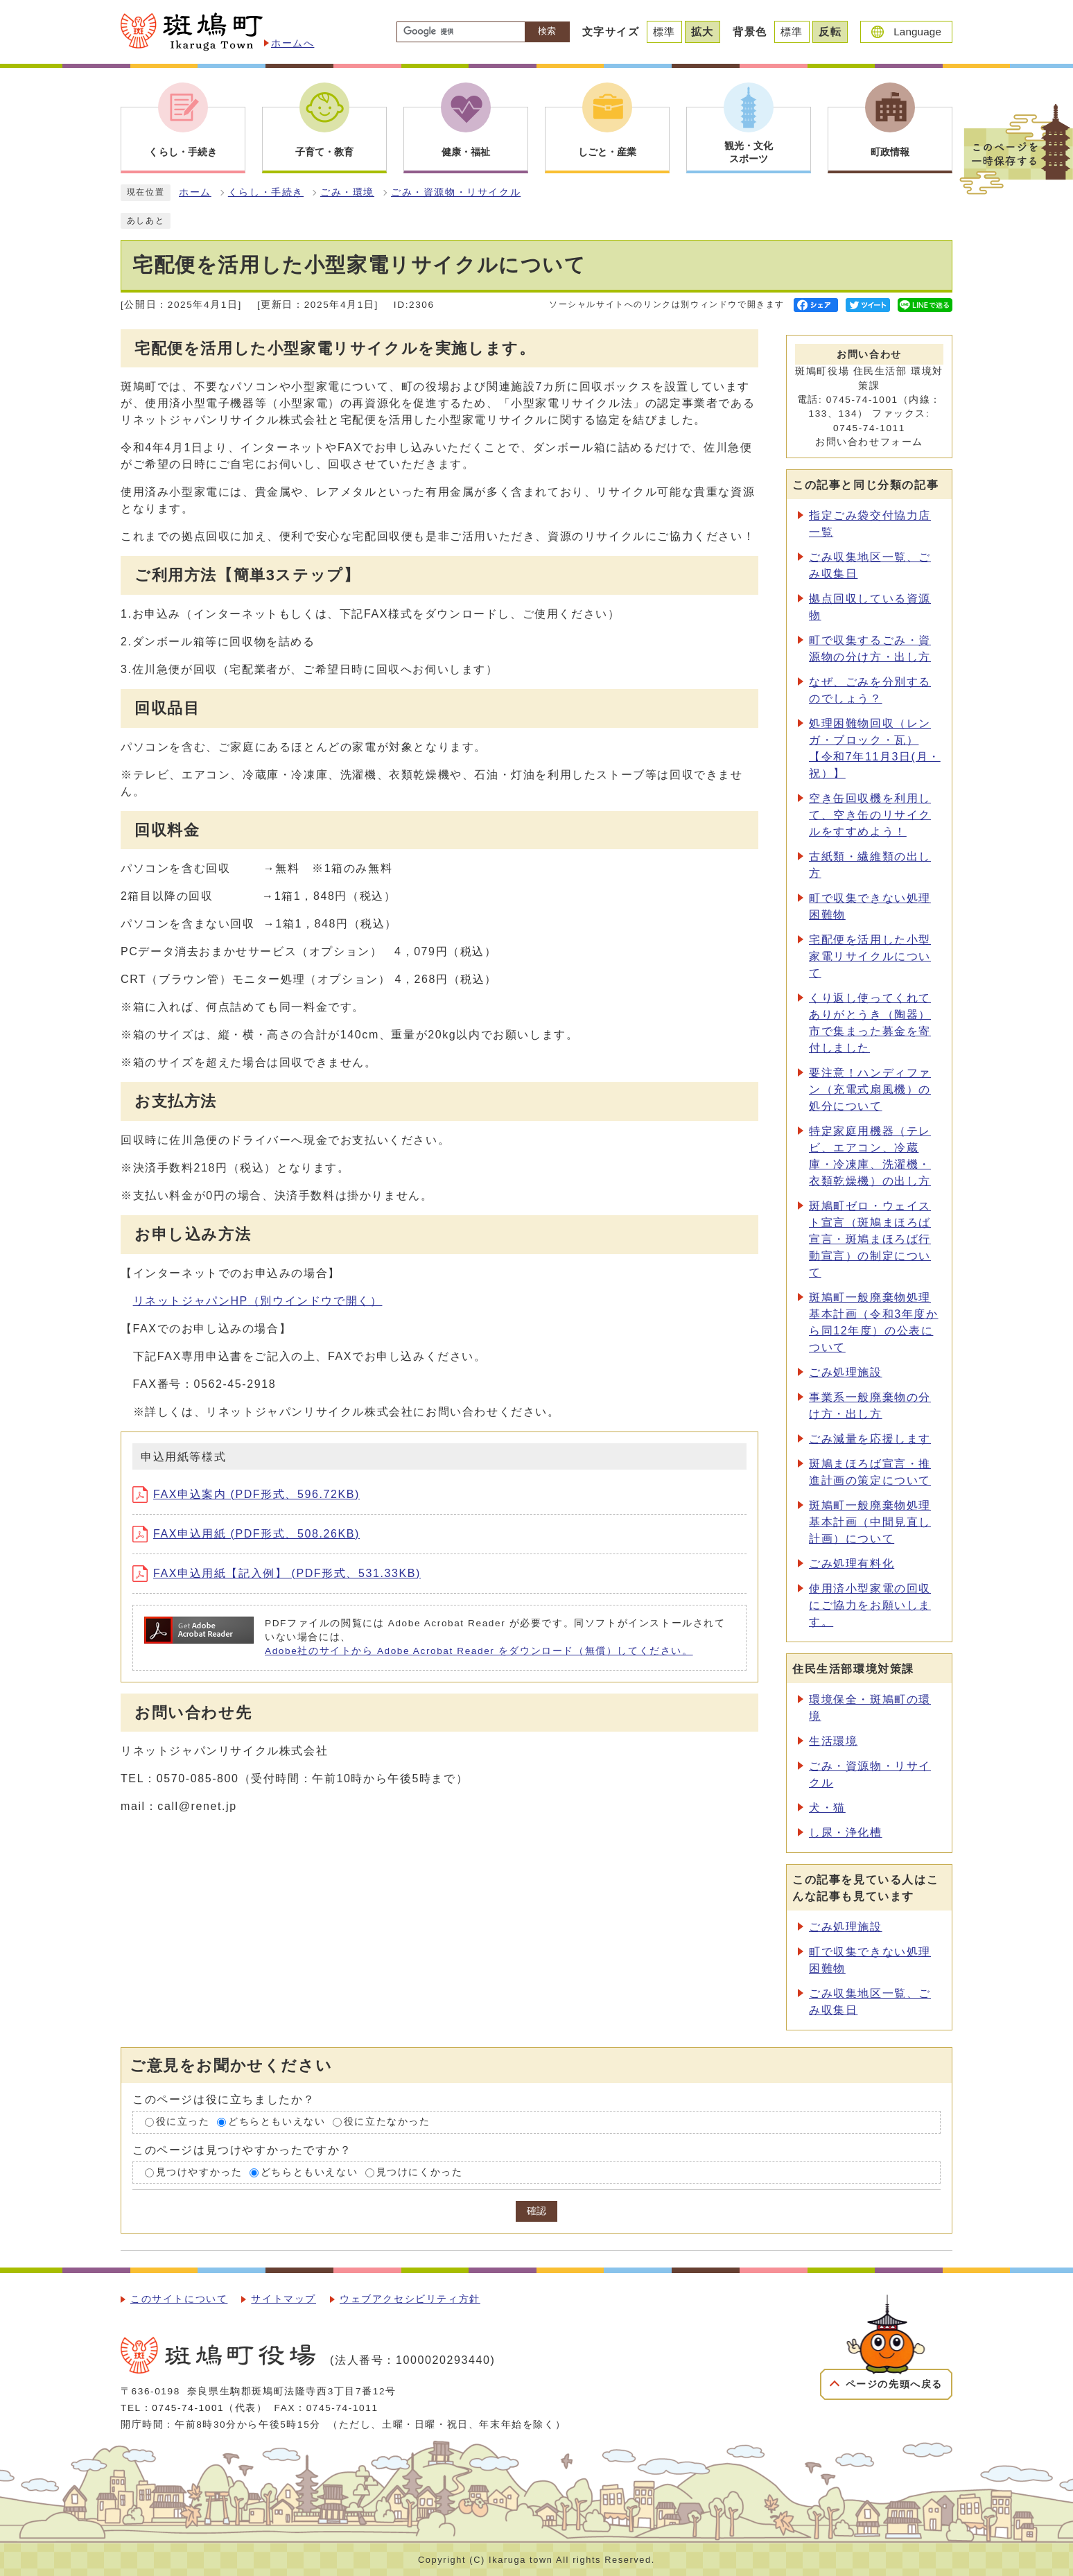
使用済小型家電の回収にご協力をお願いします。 (870, 1605)
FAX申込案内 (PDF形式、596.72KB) (246, 1494)
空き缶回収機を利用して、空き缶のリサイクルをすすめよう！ (870, 814)
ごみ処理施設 (845, 1372)
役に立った (183, 2121)
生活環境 (833, 1741)
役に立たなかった (387, 2121)
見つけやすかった (199, 2172)
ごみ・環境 (347, 192)
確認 (536, 2211)
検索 (547, 31)
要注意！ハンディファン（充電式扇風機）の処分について (870, 1089)
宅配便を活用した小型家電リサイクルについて (870, 956)
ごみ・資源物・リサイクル (456, 192)
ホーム (195, 192)
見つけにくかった (419, 2172)
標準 (664, 31)
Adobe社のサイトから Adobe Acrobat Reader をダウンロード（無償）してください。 (479, 1651)
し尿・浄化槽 (845, 1832)
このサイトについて (178, 2299)
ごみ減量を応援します (870, 1439)
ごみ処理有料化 (851, 1563)
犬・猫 (827, 1807)
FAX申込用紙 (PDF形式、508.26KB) (246, 1534)
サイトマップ (283, 2299)
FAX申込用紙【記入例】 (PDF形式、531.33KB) (276, 1573)
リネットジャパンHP (258, 1301)
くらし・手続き (266, 192)
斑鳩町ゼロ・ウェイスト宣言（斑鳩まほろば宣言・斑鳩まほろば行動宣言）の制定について (870, 1239)
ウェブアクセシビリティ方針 (410, 2299)
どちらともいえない (276, 2121)
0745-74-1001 (188, 2408)
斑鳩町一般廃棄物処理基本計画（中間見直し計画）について (870, 1521)
